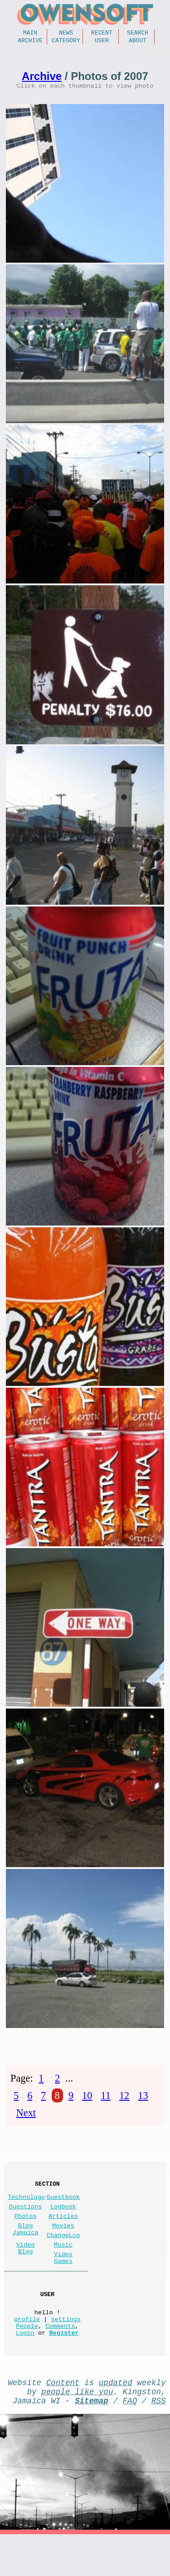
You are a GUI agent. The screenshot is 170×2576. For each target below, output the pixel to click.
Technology (26, 2207)
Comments (60, 2358)
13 (143, 2102)
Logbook (63, 2219)
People (27, 2358)
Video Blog (25, 2268)
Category (66, 43)
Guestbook (63, 2207)
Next (26, 2119)
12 (124, 2102)
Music (63, 2264)
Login (25, 2366)
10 (87, 2102)
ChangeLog (63, 2253)
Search (137, 34)
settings (66, 2349)
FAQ (130, 2440)
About (137, 43)
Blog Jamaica (26, 2246)
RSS (158, 2440)
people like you (77, 2429)
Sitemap (91, 2440)
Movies (63, 2241)
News (66, 34)
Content (63, 2418)
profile (27, 2349)
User (102, 43)
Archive (30, 43)
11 (106, 2102)
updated (115, 2418)
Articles (63, 2230)
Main (30, 34)
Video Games (63, 2280)
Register (63, 2366)
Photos (26, 2230)
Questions (25, 2219)
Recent (101, 34)
